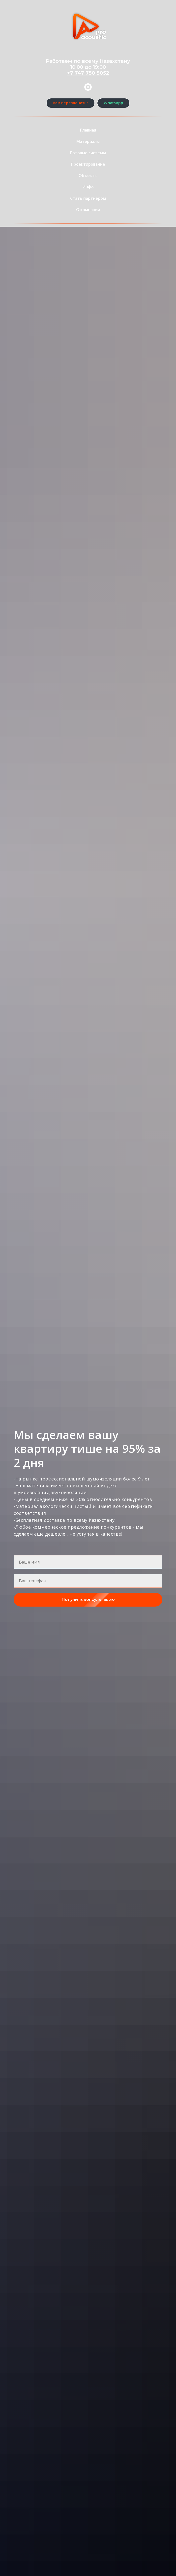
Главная (88, 130)
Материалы (88, 141)
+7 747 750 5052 (88, 73)
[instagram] (88, 87)
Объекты (88, 175)
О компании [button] (88, 209)
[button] (70, 103)
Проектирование (88, 164)
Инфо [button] (88, 187)
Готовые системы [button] (88, 153)
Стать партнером (88, 198)
